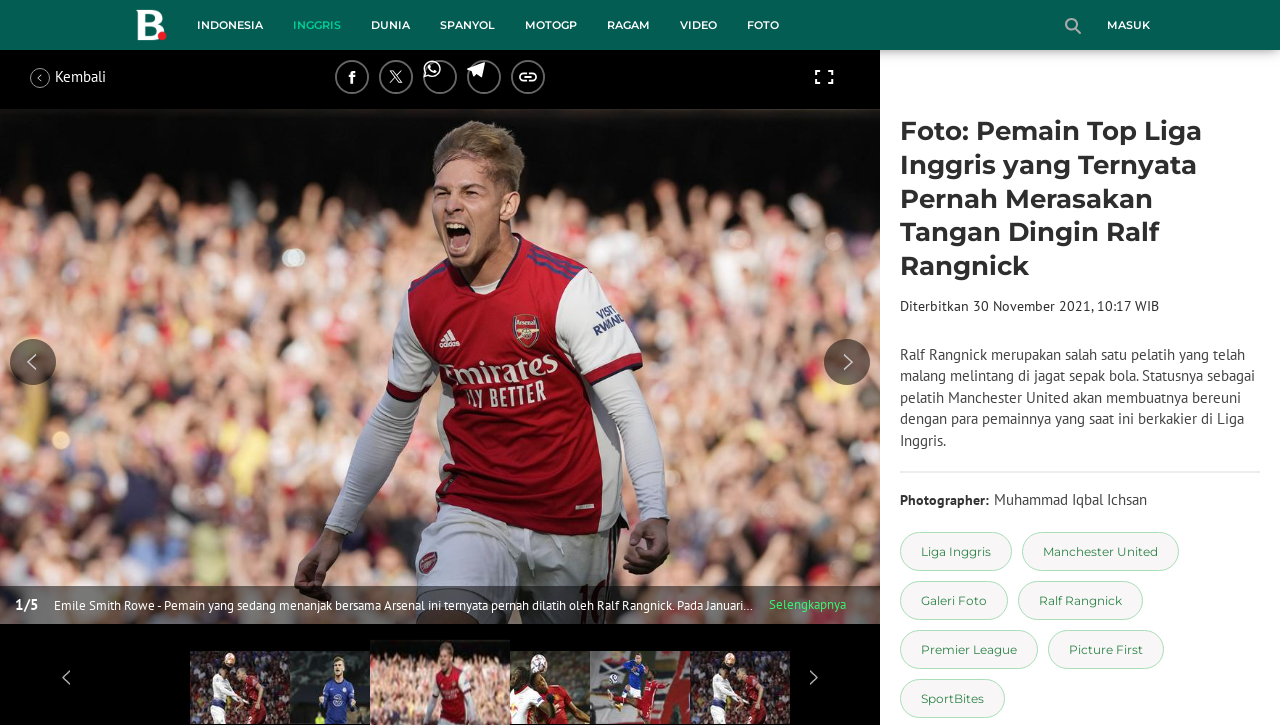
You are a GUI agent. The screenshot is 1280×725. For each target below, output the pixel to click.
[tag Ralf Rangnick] (1080, 600)
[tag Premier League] (969, 649)
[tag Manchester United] (1100, 551)
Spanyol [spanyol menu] (467, 25)
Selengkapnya (807, 604)
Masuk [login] (1128, 25)
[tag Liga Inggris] (956, 551)
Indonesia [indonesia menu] (230, 25)
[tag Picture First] (1106, 649)
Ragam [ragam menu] (628, 25)
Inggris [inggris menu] (317, 25)
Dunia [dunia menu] (390, 25)
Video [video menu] (698, 25)
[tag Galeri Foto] (954, 600)
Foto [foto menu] (763, 25)
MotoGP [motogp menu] (551, 25)
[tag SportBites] (952, 698)
